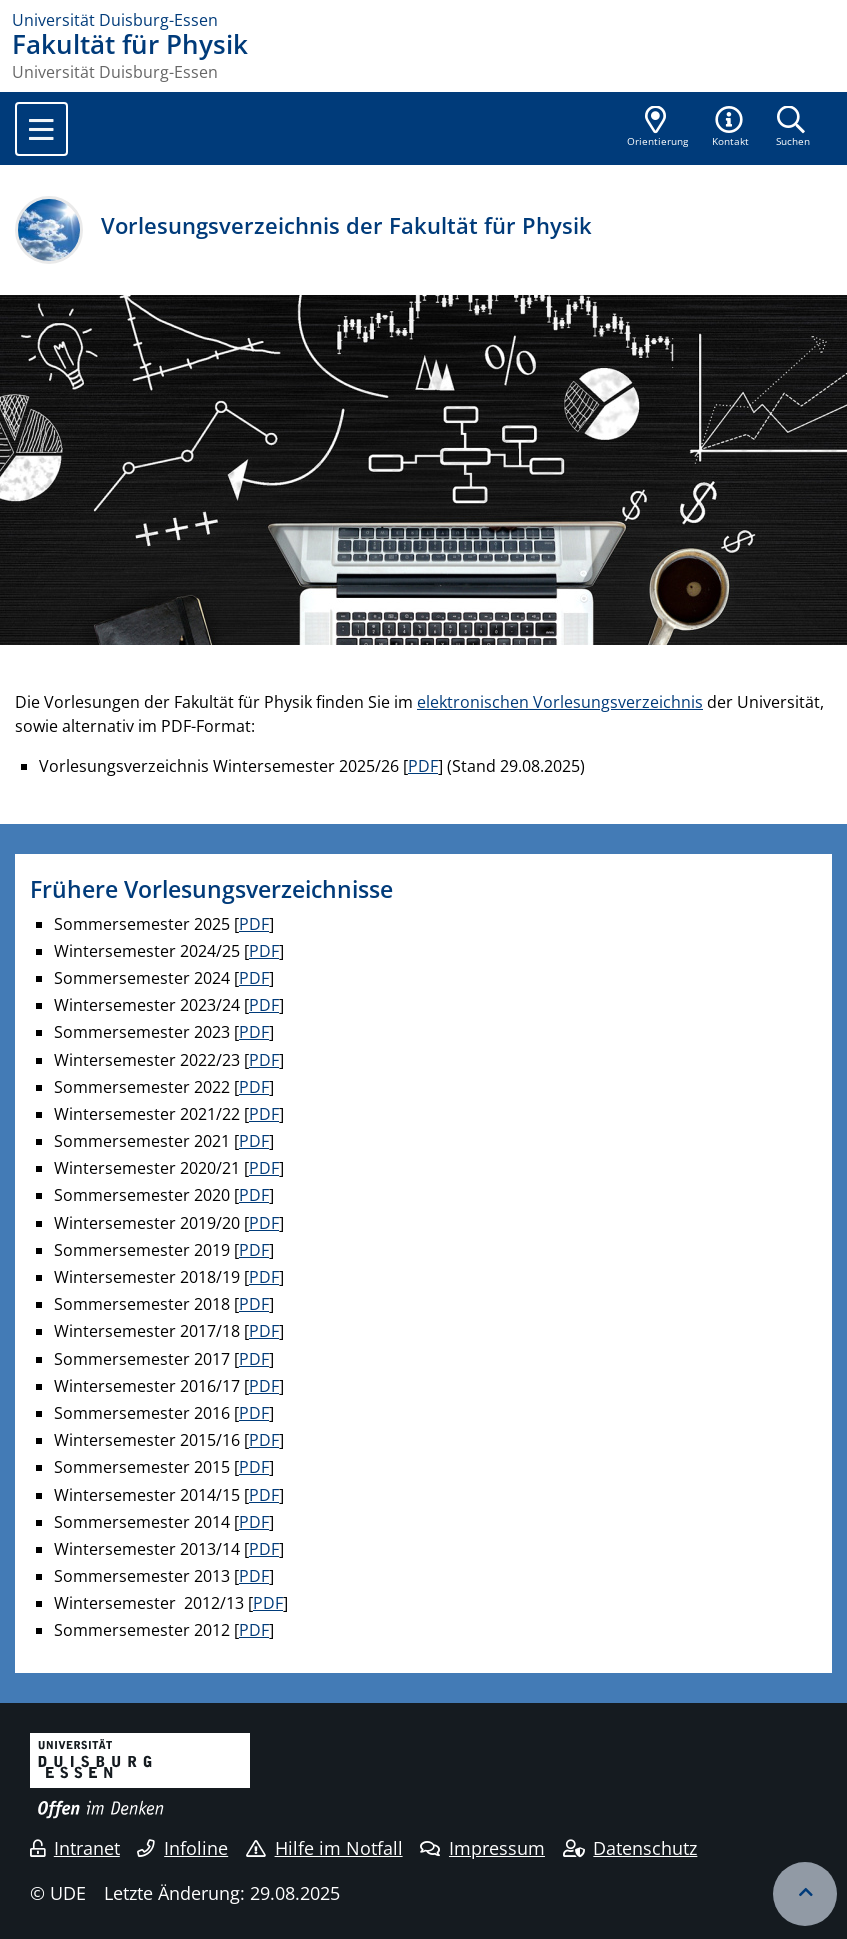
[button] (731, 128)
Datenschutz (630, 1848)
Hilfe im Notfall (324, 1848)
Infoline (182, 1848)
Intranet (75, 1848)
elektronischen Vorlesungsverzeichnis (560, 702)
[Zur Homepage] (423, 20)
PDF (423, 766)
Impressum (482, 1848)
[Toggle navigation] (41, 129)
